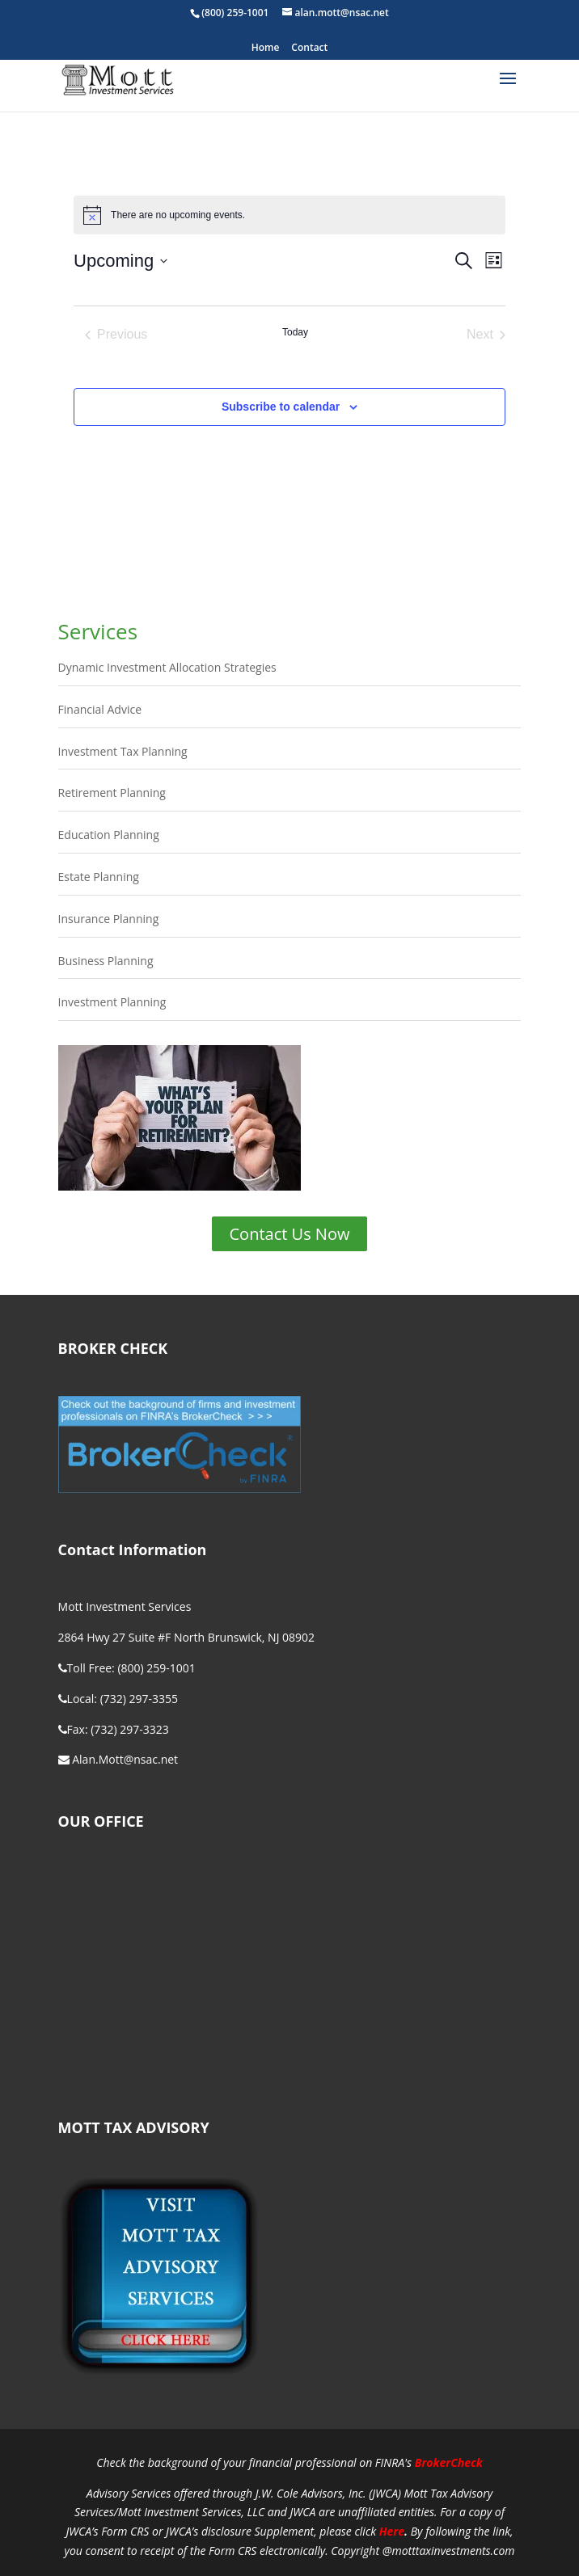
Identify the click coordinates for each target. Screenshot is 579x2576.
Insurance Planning (108, 918)
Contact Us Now (290, 1234)
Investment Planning (112, 1002)
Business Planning (106, 960)
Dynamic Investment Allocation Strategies (167, 667)
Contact (309, 48)
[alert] (289, 215)
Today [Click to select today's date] (295, 332)
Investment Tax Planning (123, 751)
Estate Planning (98, 876)
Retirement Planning (112, 792)
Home (265, 48)
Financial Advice (100, 709)
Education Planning (108, 834)
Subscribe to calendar (281, 406)
